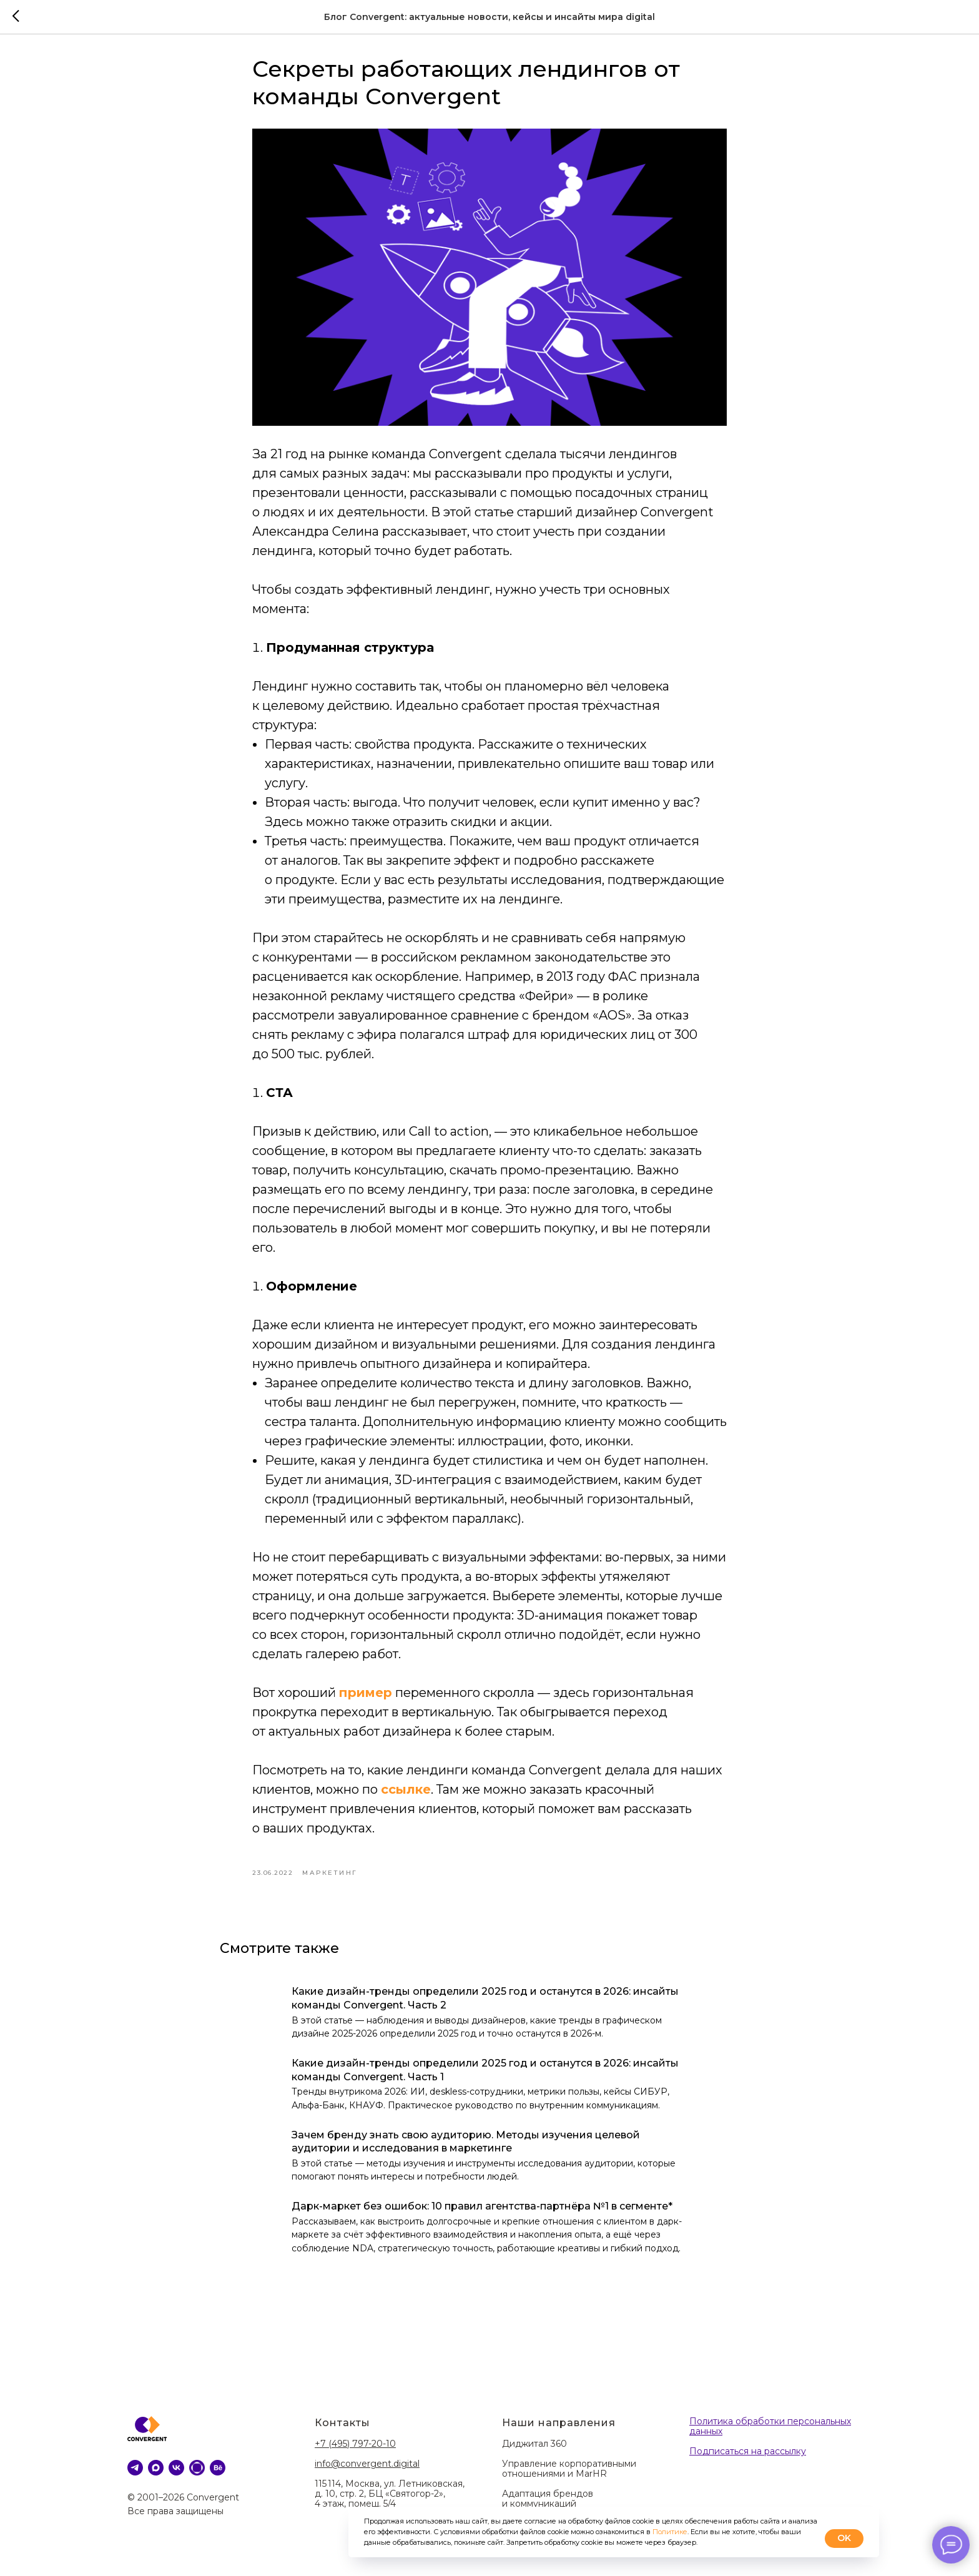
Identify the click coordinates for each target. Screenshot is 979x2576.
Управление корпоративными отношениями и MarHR (569, 2477)
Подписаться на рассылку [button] (747, 2460)
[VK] (176, 2476)
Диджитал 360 (534, 2452)
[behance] (217, 2476)
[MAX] (156, 2476)
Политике (669, 2531)
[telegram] (135, 2476)
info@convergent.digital (367, 2472)
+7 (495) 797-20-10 (355, 2452)
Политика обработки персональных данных (770, 2435)
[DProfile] (197, 2476)
